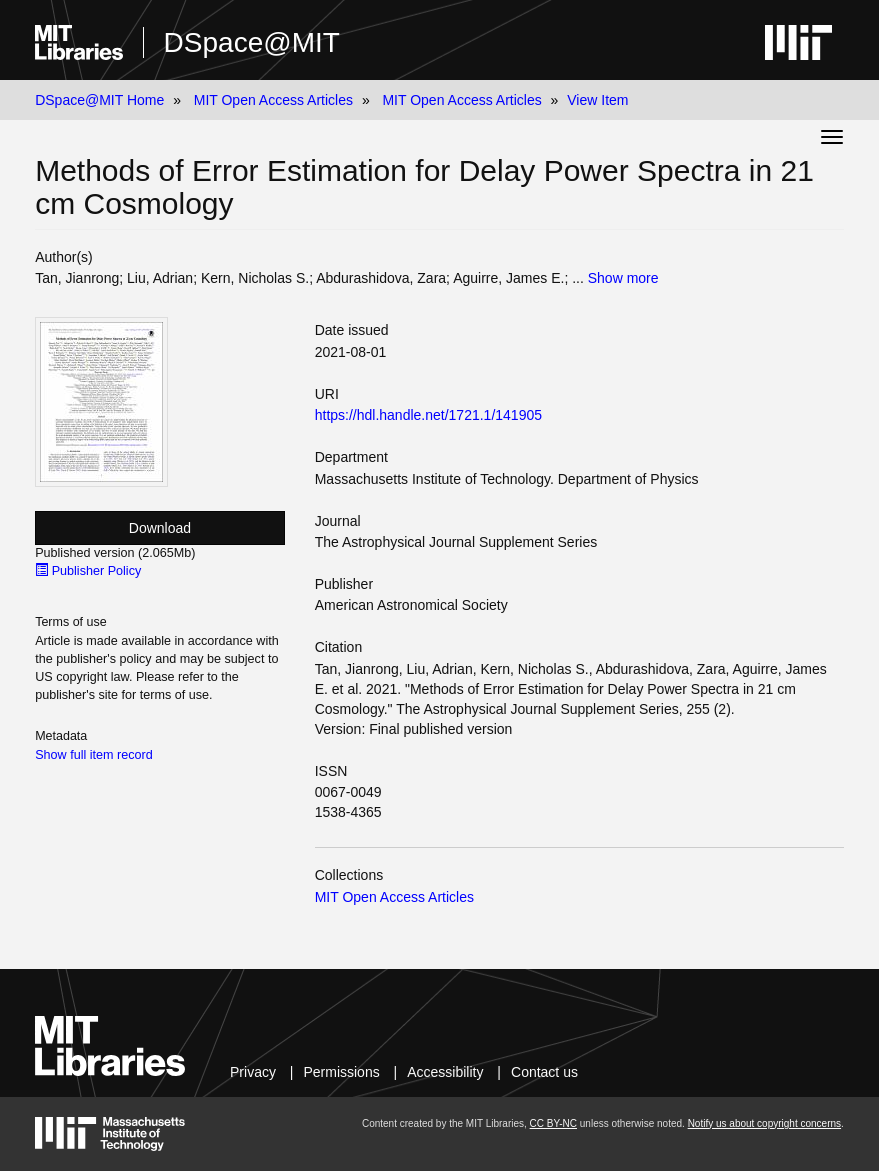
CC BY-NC (553, 1123)
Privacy (253, 1072)
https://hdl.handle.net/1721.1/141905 (428, 415)
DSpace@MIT (252, 42)
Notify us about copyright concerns (764, 1123)
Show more (623, 278)
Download (160, 528)
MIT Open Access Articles (273, 100)
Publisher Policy (88, 571)
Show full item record (94, 755)
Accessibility (445, 1072)
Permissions (341, 1072)
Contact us (544, 1072)
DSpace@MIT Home (99, 100)
